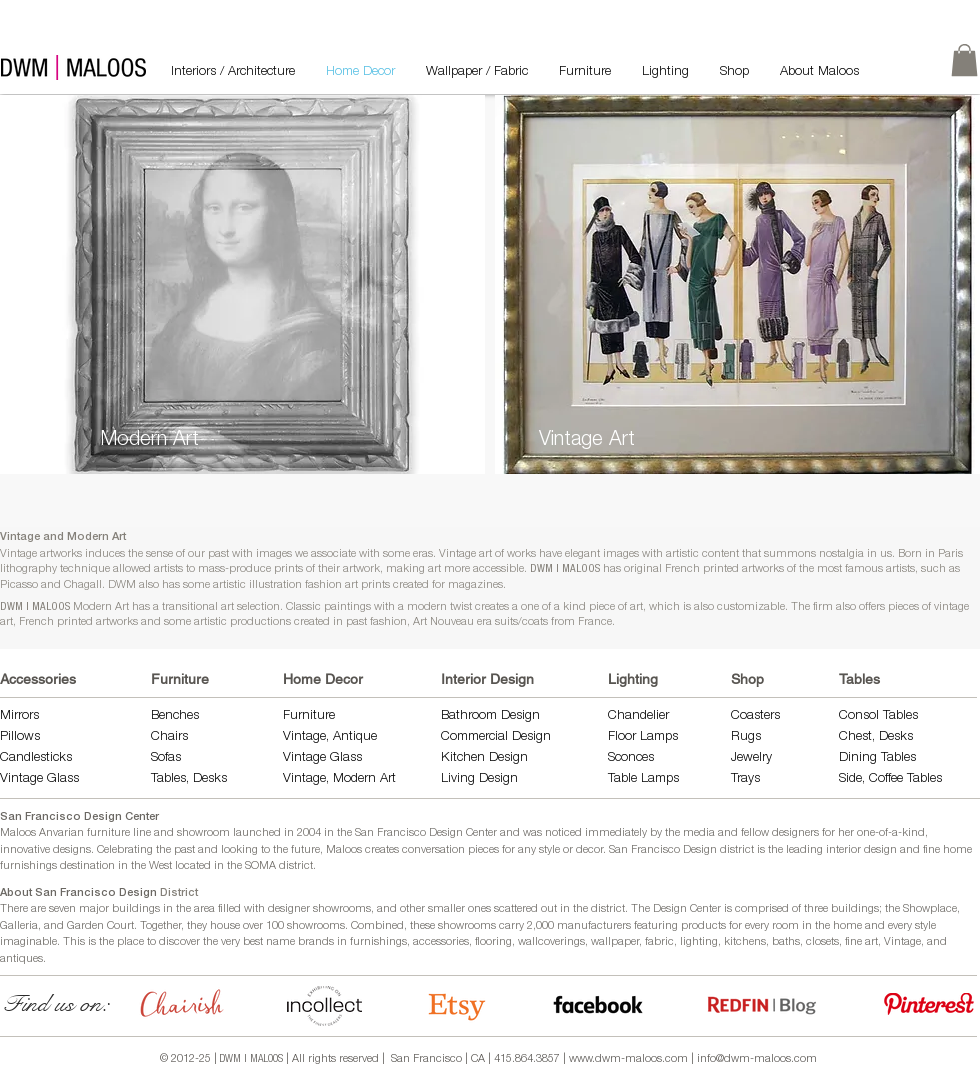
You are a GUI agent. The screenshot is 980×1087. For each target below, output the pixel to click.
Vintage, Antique (330, 737)
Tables (859, 679)
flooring (493, 942)
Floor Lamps (643, 737)
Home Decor (323, 679)
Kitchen (465, 758)
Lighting (633, 679)
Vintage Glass (39, 779)
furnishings (378, 942)
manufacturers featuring (617, 926)
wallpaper (615, 942)
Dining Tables (877, 758)
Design (508, 758)
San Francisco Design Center (79, 817)
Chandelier (638, 716)
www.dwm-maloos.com (628, 1059)
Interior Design (487, 679)
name (280, 942)
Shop (747, 679)
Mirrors (19, 716)
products (703, 926)
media (699, 833)
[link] (964, 60)
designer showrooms (319, 909)
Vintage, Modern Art (339, 779)
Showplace (930, 909)
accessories (441, 942)
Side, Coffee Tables (892, 779)
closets (822, 942)
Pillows (20, 737)
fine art (861, 942)
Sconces (631, 758)
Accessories (38, 679)
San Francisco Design (663, 850)
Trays (745, 779)
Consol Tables (878, 716)
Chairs (169, 737)
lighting (699, 942)
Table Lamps (643, 779)
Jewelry (751, 758)
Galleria (19, 926)
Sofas (166, 758)
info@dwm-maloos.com (757, 1059)
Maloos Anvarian (42, 833)
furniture (108, 833)
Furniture (180, 679)
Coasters (755, 716)
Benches (175, 716)
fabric (659, 942)
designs (72, 850)
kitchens (745, 942)
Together (160, 926)
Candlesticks (36, 758)
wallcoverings (551, 942)
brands (316, 942)
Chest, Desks (876, 737)
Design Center (688, 909)
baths (786, 942)
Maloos (344, 850)
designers (795, 833)
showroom (203, 833)
